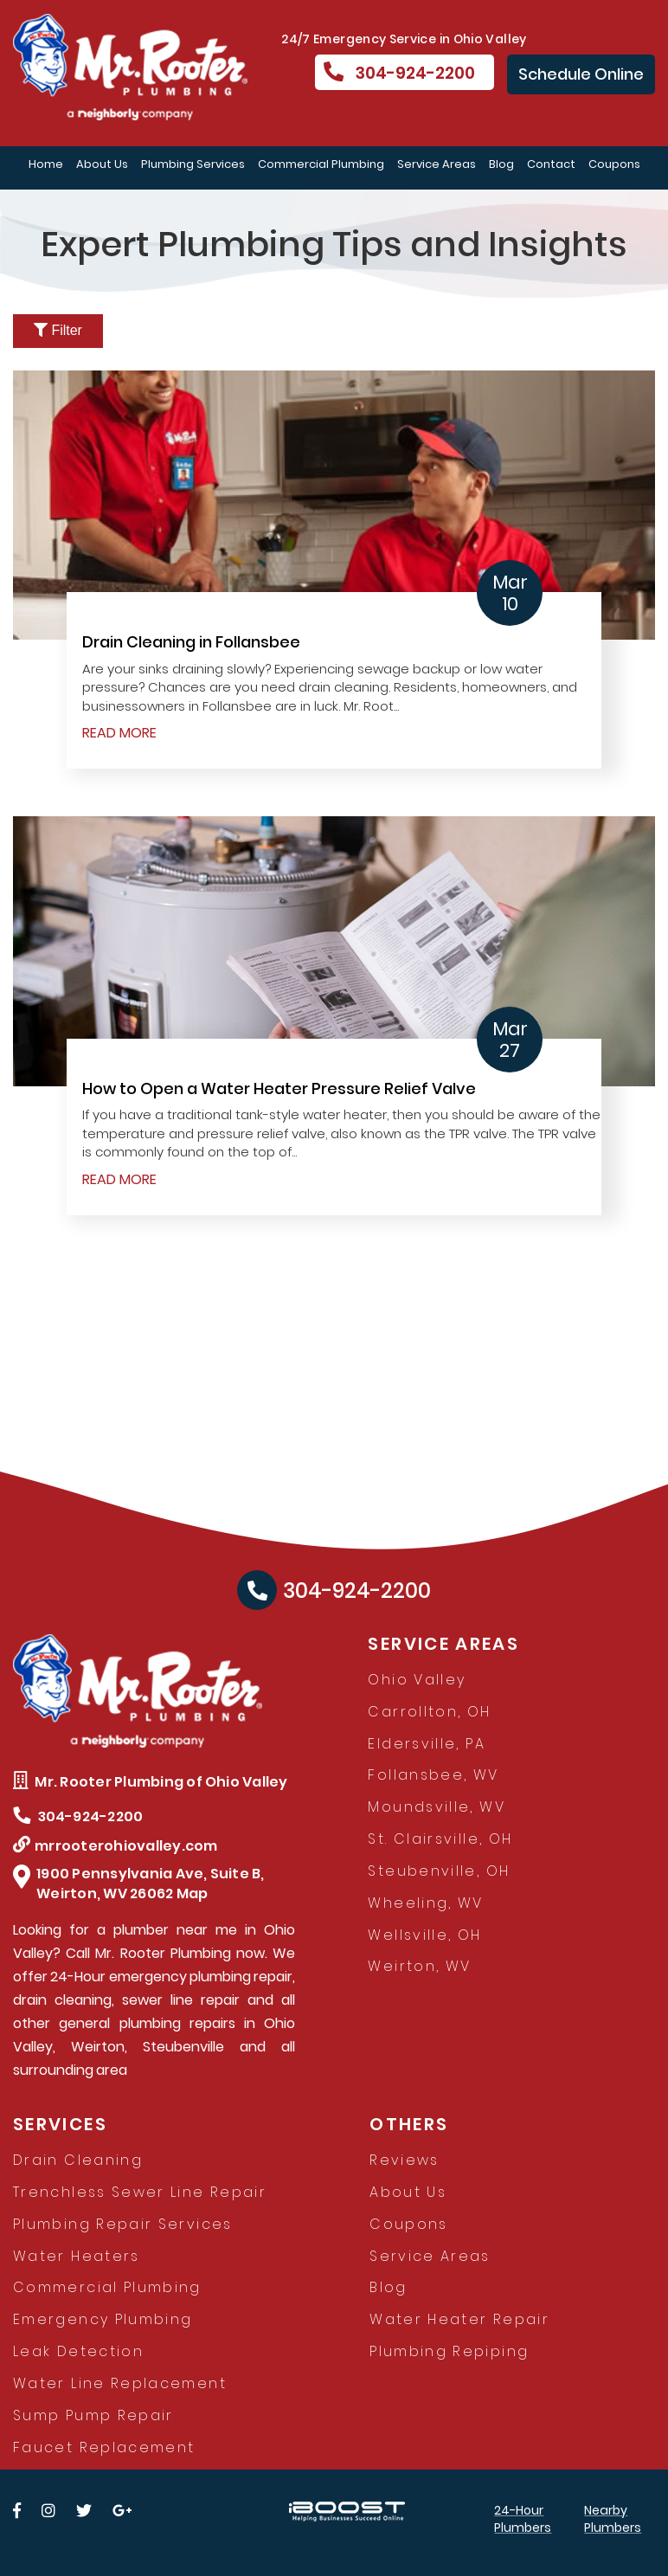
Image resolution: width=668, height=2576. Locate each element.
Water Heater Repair (459, 2319)
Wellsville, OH (424, 1935)
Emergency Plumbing (102, 2319)
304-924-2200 (399, 73)
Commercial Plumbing (321, 164)
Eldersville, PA (426, 1744)
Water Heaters (76, 2256)
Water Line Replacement (120, 2383)
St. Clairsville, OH (440, 1839)
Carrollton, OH (429, 1712)
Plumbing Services (193, 164)
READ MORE (119, 733)
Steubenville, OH (439, 1871)
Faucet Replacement (104, 2447)
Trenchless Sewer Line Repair (140, 2192)
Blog (501, 164)
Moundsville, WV (436, 1807)
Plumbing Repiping (449, 2351)
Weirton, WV (419, 1966)
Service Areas (436, 164)
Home (46, 164)
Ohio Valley (417, 1680)
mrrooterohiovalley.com (115, 1846)
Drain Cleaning (78, 2160)
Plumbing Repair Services (123, 2224)
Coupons (614, 164)
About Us (102, 164)
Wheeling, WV (425, 1903)
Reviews (404, 2160)
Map (193, 1893)
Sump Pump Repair (93, 2415)
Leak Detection (78, 2351)
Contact (551, 164)
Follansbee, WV (433, 1775)
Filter (58, 330)
